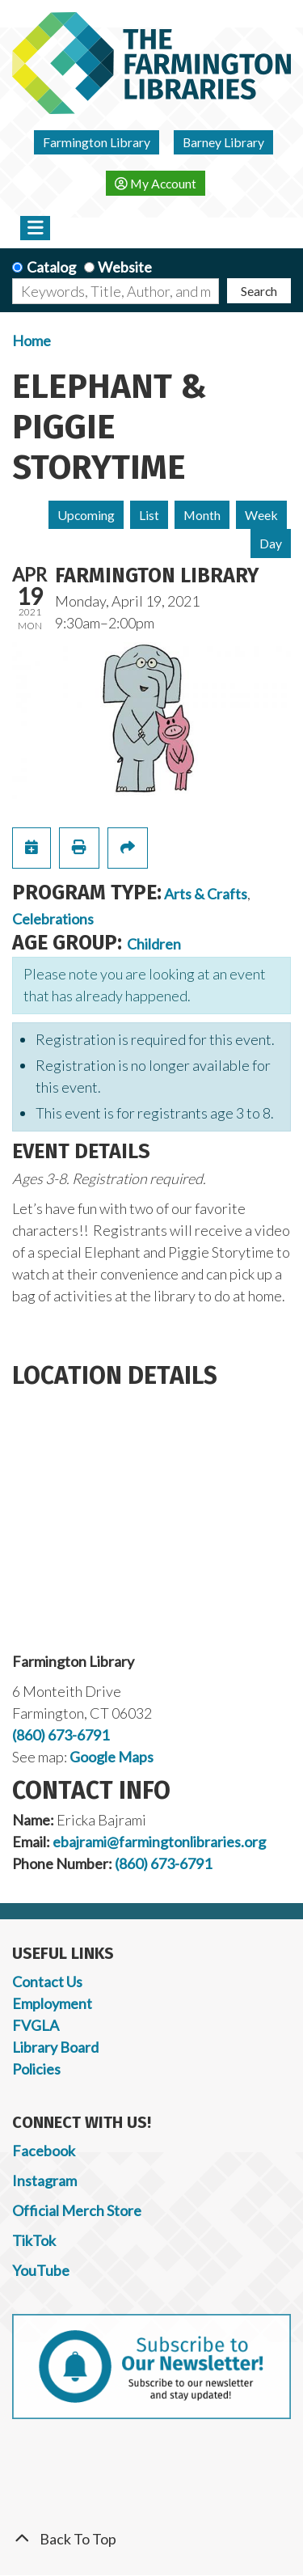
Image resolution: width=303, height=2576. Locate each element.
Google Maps (111, 1757)
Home (31, 340)
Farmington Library (96, 142)
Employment (52, 2003)
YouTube (40, 2270)
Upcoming (86, 514)
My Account (155, 183)
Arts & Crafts (205, 894)
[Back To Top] (151, 2539)
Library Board (55, 2047)
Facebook (43, 2150)
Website (125, 267)
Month (202, 514)
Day (270, 543)
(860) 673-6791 (60, 1735)
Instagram (44, 2180)
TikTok (34, 2240)
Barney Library (223, 142)
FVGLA (35, 2025)
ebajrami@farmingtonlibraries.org (159, 1842)
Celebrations (53, 919)
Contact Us (47, 1981)
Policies (36, 2069)
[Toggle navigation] (35, 228)
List (149, 514)
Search (259, 290)
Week (261, 514)
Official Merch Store (76, 2210)
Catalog (51, 267)
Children (154, 944)
